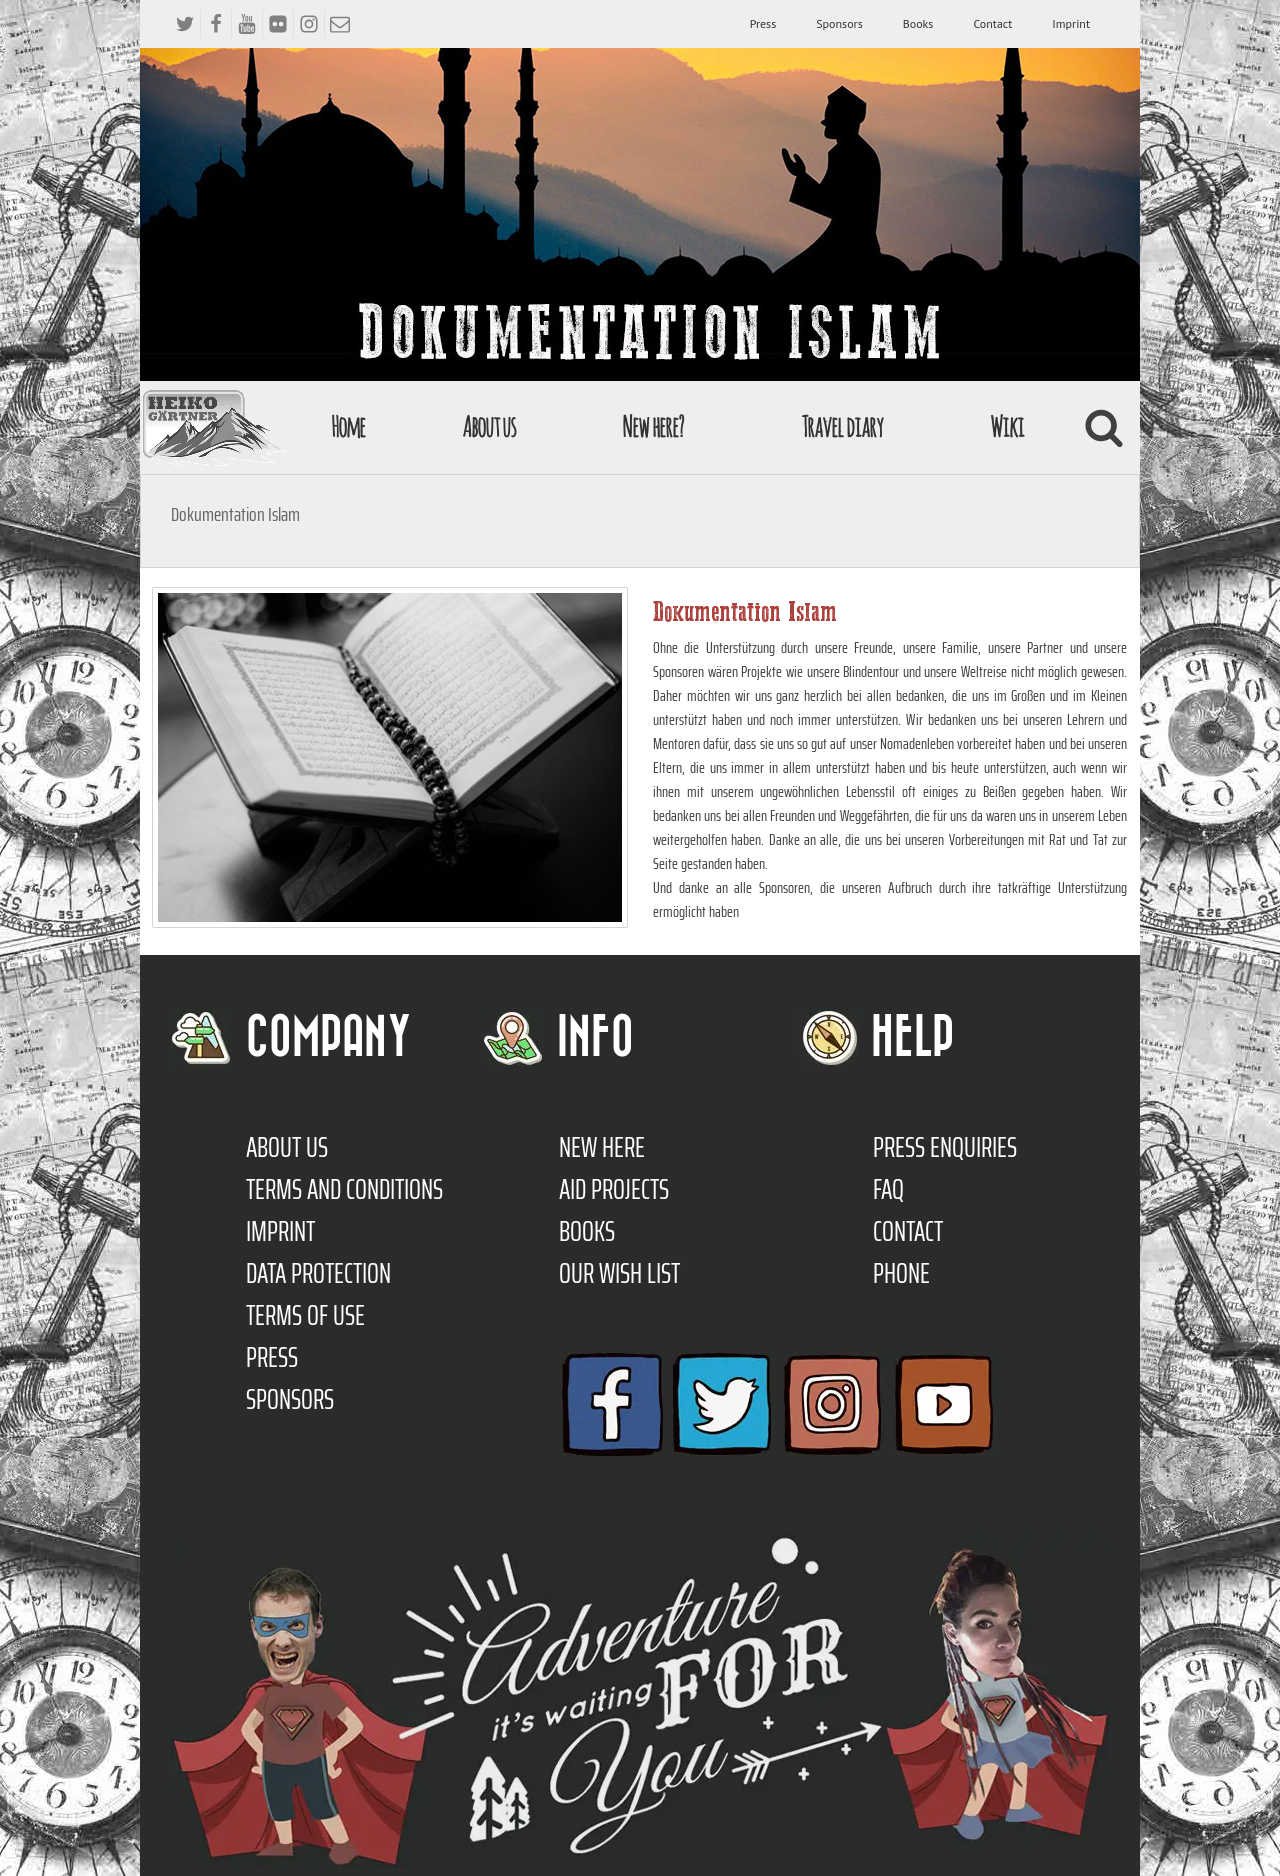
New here (602, 1147)
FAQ (888, 1189)
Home (348, 426)
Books (918, 23)
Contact (992, 23)
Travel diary (842, 426)
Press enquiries (945, 1147)
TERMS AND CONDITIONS (344, 1189)
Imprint (1071, 23)
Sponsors (839, 23)
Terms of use (305, 1315)
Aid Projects (614, 1189)
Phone (901, 1273)
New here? (652, 426)
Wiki (1007, 426)
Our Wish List (619, 1273)
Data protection (318, 1273)
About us (489, 426)
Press (763, 23)
